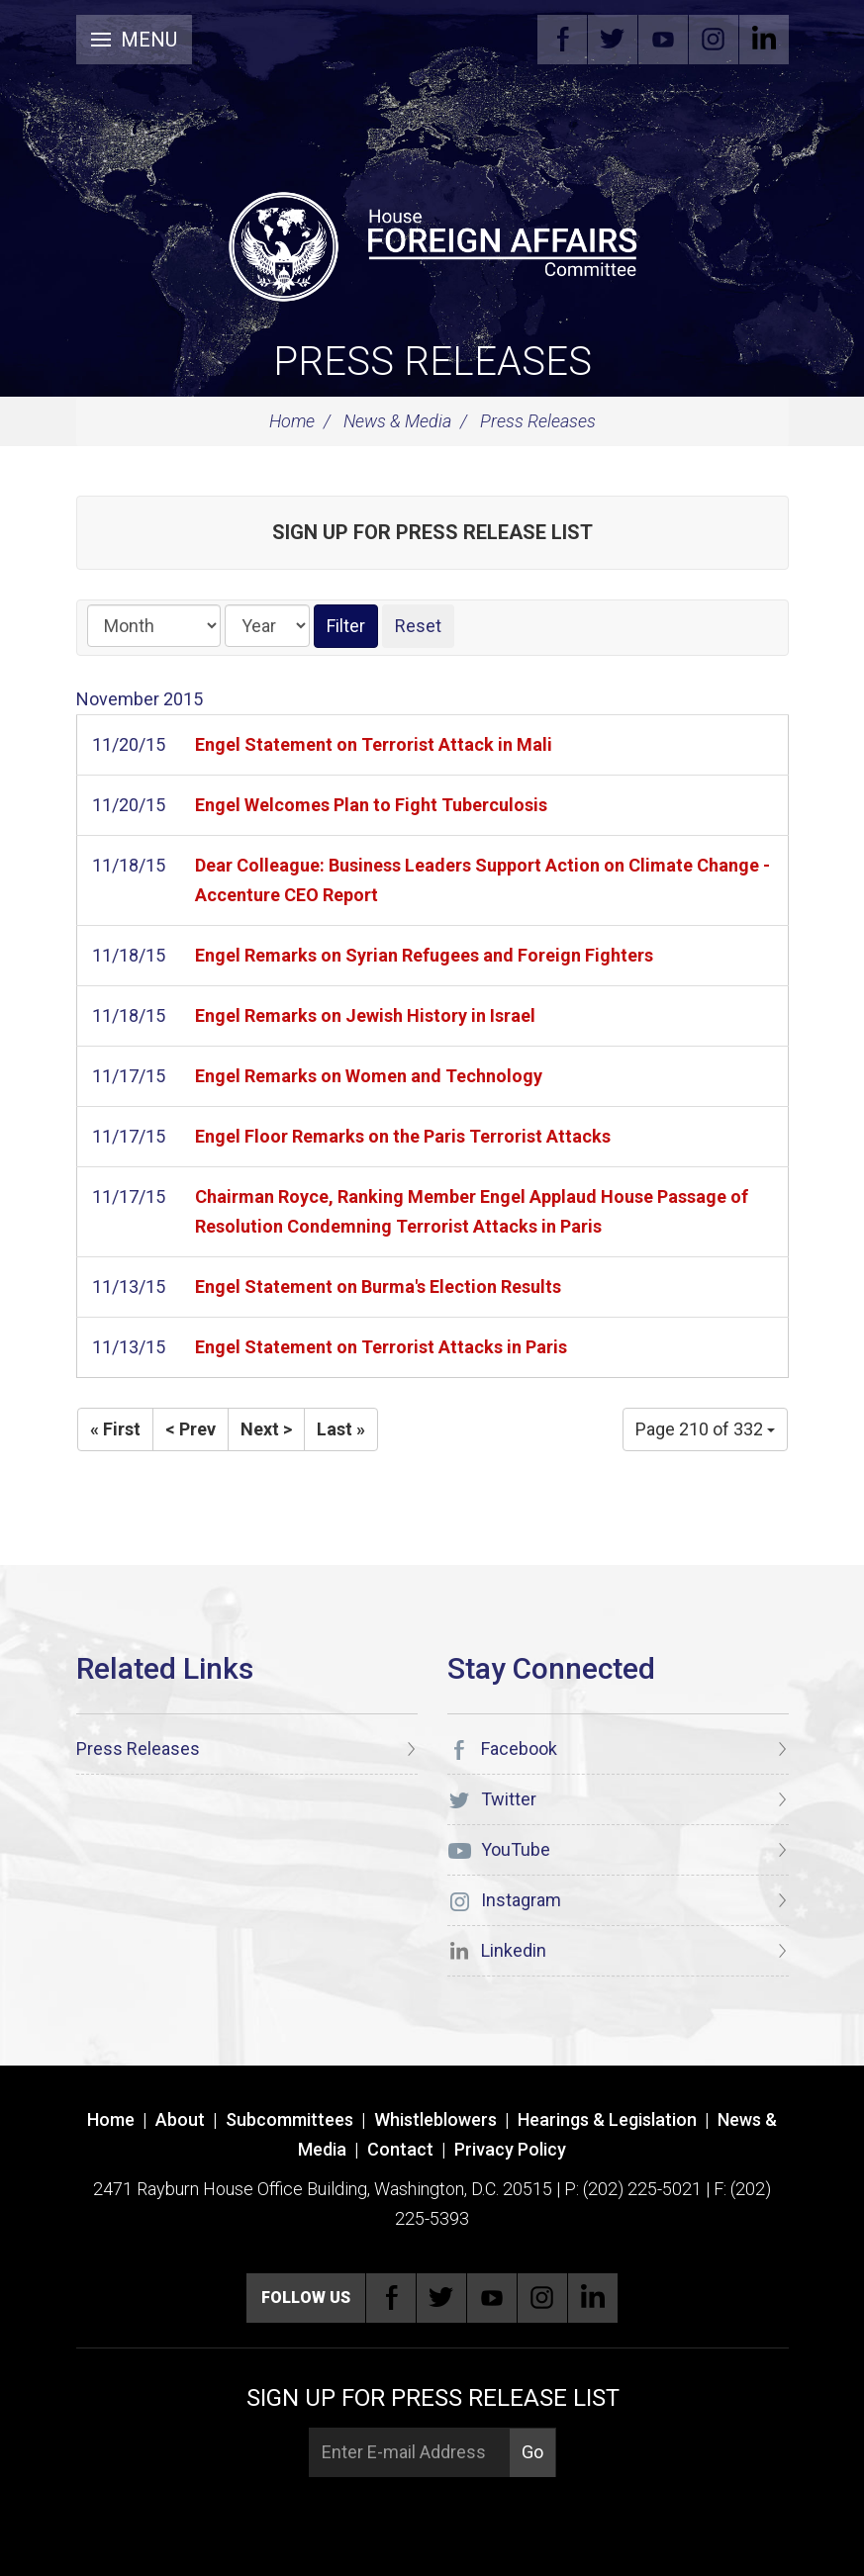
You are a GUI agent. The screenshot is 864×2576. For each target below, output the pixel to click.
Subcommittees (289, 2119)
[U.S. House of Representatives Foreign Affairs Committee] (432, 243)
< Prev (190, 1429)
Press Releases (432, 361)
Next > (266, 1429)
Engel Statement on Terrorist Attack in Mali (373, 744)
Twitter (612, 39)
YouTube (663, 39)
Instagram (713, 39)
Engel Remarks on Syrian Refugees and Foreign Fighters (424, 955)
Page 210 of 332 (705, 1429)
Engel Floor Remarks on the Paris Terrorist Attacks (403, 1136)
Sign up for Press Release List (432, 532)
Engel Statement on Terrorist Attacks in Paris (381, 1346)
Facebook (562, 39)
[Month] (154, 625)
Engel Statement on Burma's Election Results (378, 1286)
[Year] (267, 625)
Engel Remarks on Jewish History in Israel (365, 1015)
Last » (341, 1429)
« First (115, 1429)
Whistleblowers (435, 2119)
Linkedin (764, 39)
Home (292, 421)
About (180, 2119)
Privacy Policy (510, 2149)
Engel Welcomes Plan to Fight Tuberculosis (371, 804)
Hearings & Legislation (607, 2119)
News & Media (397, 421)
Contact (400, 2149)
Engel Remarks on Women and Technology (368, 1075)
